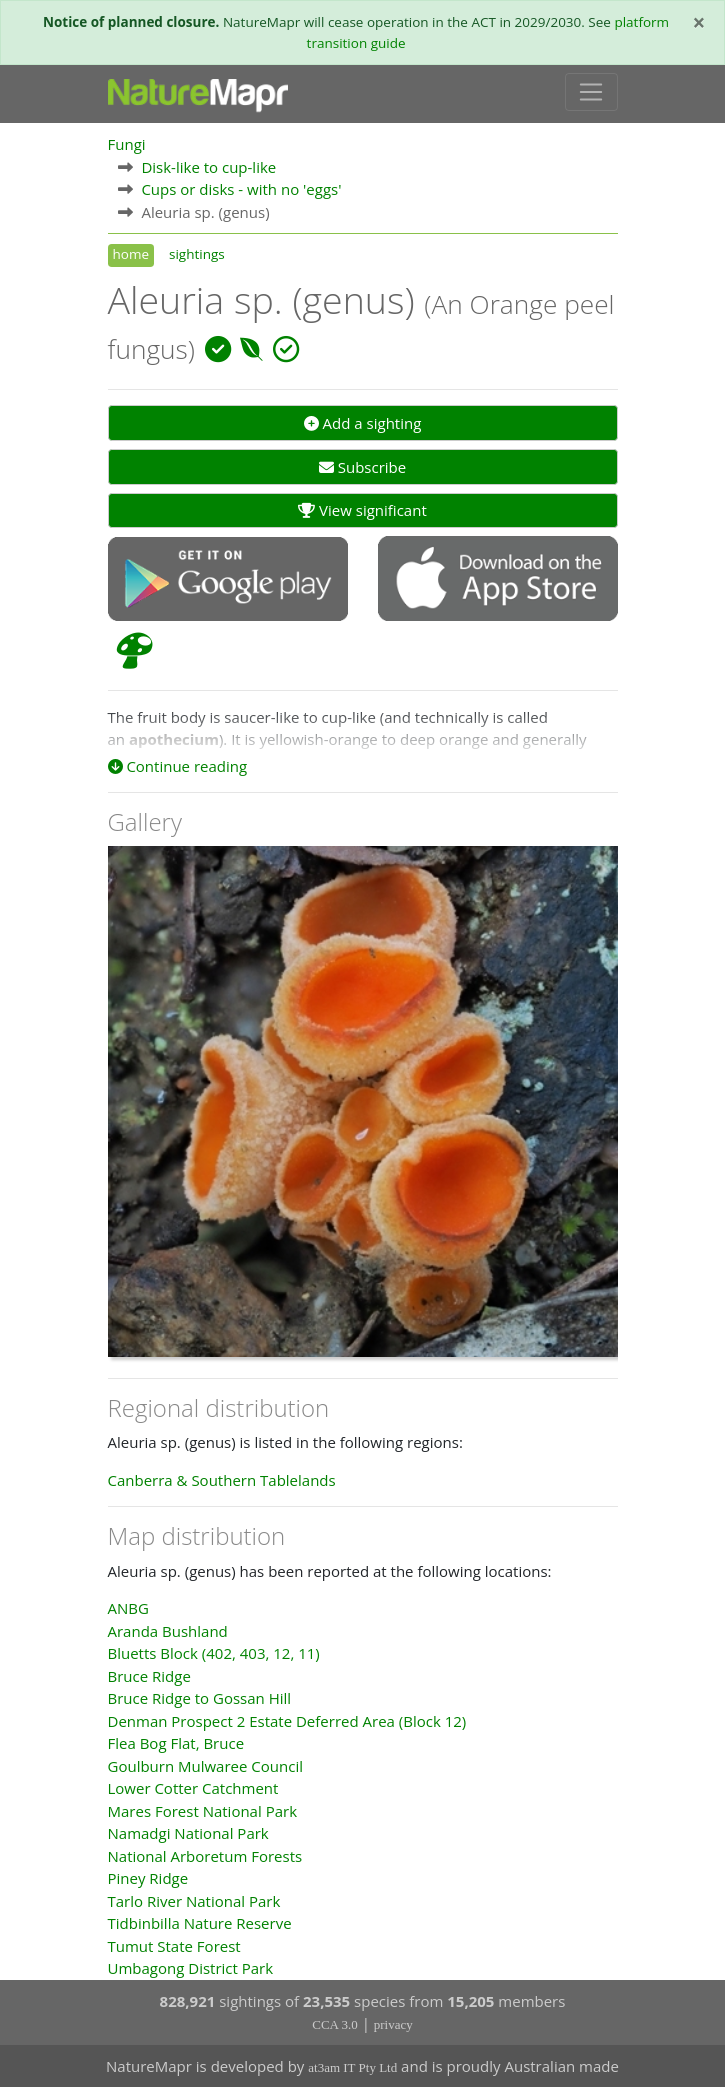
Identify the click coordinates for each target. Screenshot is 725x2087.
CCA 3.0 (335, 2024)
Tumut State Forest (174, 1946)
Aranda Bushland (168, 1631)
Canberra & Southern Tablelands (222, 1480)
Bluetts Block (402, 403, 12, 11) (214, 1653)
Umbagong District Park (191, 1968)
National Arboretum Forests (205, 1856)
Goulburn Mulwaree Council (205, 1766)
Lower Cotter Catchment (193, 1788)
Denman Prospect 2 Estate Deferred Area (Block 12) (287, 1721)
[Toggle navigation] (591, 92)
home (131, 254)
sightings (197, 254)
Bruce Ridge (149, 1676)
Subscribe (362, 467)
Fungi (127, 144)
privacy (393, 2024)
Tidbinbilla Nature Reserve (200, 1923)
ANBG (128, 1608)
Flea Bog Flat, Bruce (176, 1743)
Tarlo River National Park (194, 1901)
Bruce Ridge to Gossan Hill (200, 1698)
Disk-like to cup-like (208, 167)
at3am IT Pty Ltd (352, 2067)
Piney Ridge (148, 1878)
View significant (362, 510)
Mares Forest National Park (203, 1811)
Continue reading (178, 766)
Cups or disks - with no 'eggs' (241, 189)
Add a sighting (363, 423)
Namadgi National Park (188, 1833)
